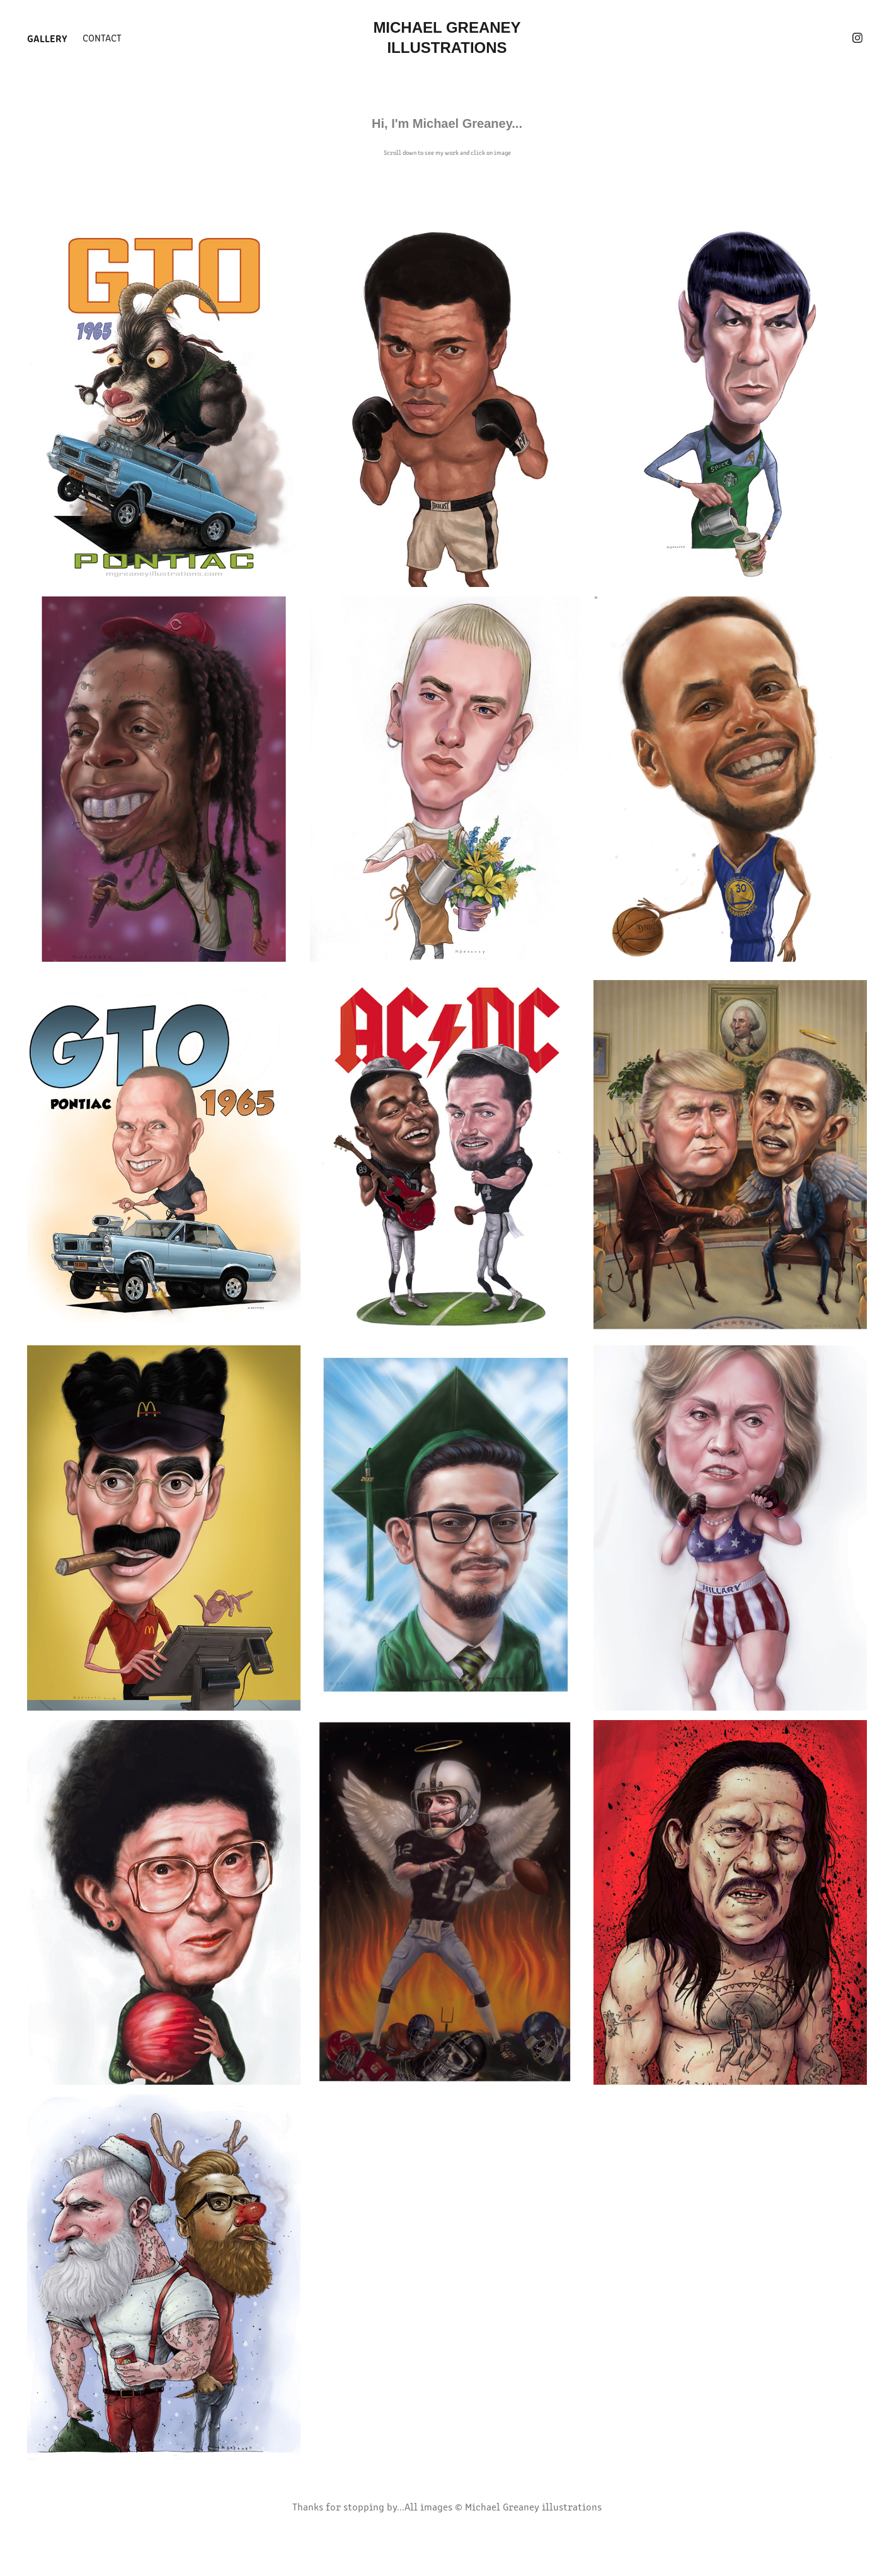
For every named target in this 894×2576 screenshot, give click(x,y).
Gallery (47, 38)
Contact (102, 37)
